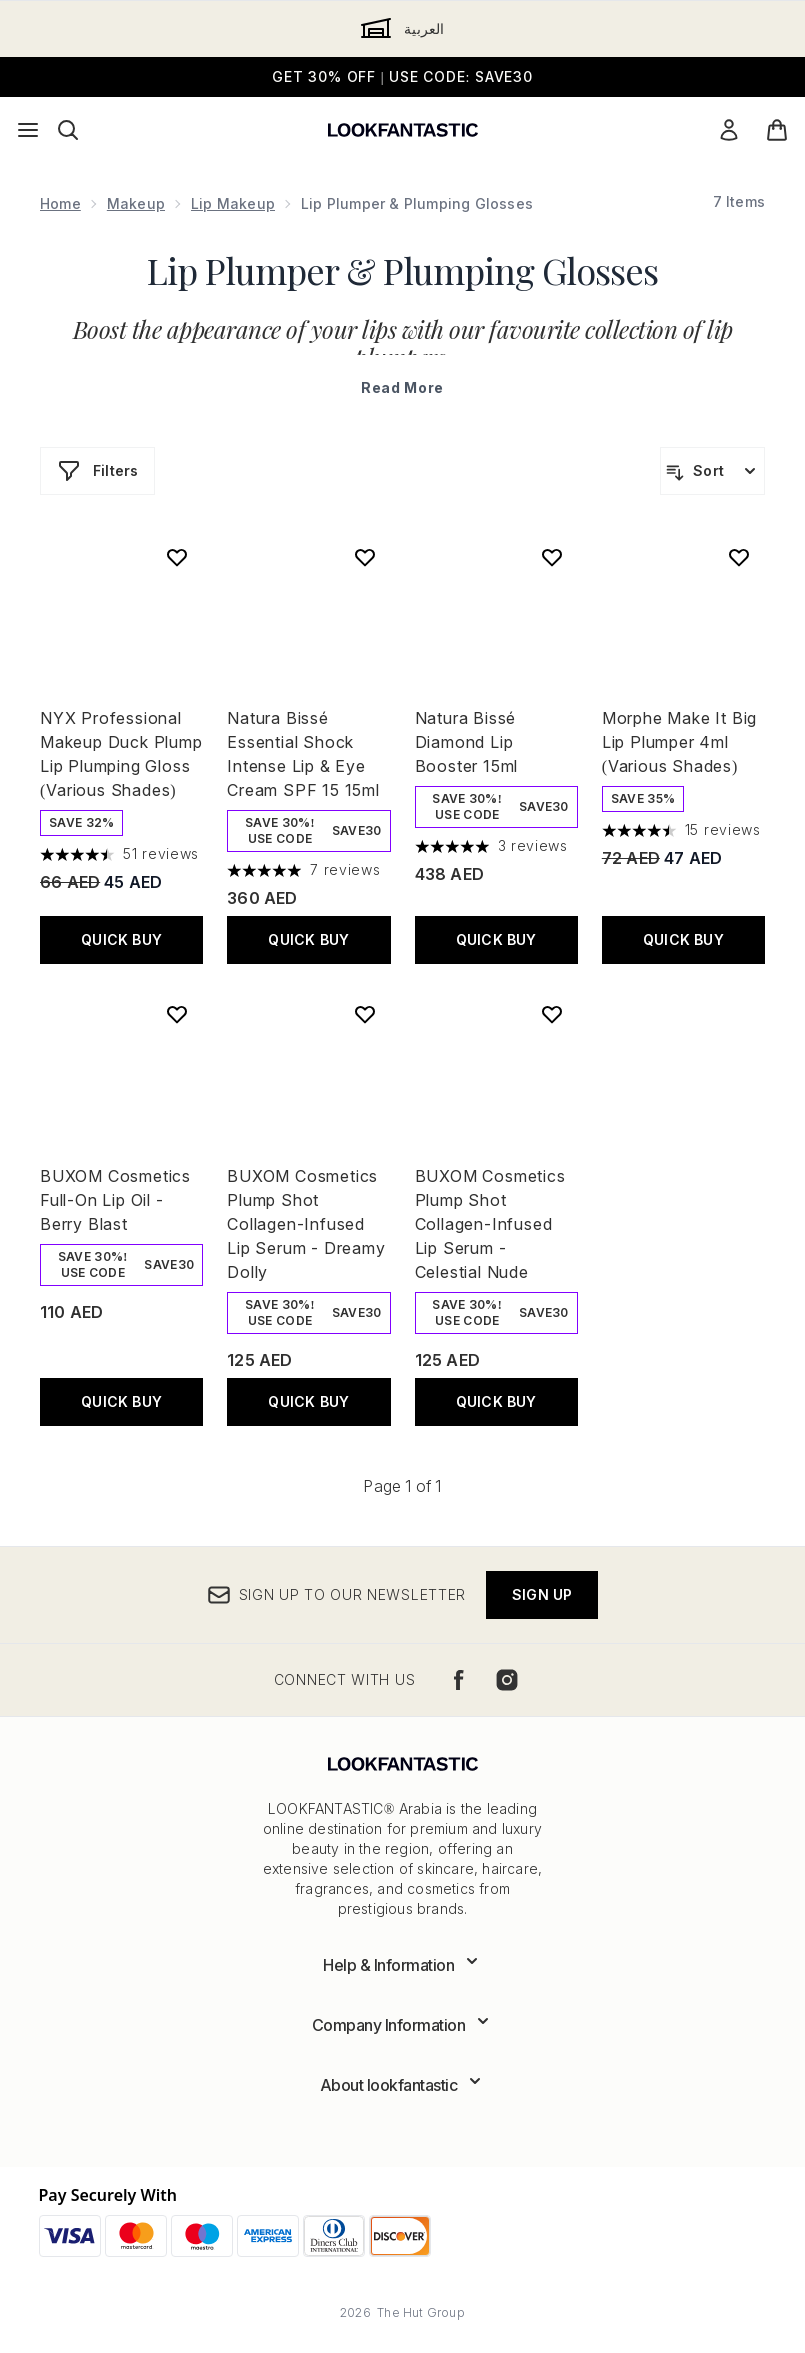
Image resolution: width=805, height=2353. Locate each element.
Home (60, 203)
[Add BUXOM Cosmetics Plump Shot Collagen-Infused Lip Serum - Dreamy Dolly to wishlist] (365, 1014)
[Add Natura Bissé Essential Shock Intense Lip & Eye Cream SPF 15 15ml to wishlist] (365, 557)
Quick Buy (121, 939)
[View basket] (777, 130)
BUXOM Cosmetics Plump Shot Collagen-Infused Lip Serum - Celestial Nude (490, 1224)
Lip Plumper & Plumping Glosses (402, 270)
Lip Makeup (233, 203)
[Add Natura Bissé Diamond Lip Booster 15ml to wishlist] (552, 557)
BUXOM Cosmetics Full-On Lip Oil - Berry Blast (115, 1200)
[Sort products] (712, 471)
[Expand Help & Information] (402, 1965)
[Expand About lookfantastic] (403, 2085)
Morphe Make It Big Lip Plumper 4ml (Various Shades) (679, 742)
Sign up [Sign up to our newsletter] (542, 1594)
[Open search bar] (68, 130)
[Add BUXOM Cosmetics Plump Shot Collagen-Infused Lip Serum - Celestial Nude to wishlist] (552, 1014)
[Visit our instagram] (507, 1680)
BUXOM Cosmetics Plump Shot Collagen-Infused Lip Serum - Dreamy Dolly (306, 1224)
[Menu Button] (28, 130)
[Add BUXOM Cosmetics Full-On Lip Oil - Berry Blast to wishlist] (177, 1014)
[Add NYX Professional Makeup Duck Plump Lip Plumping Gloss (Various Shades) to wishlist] (177, 557)
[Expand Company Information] (403, 2025)
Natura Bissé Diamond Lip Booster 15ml (467, 742)
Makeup (136, 203)
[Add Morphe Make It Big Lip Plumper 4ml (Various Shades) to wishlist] (739, 557)
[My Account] (729, 130)
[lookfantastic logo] (403, 130)
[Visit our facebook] (459, 1680)
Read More (402, 387)
